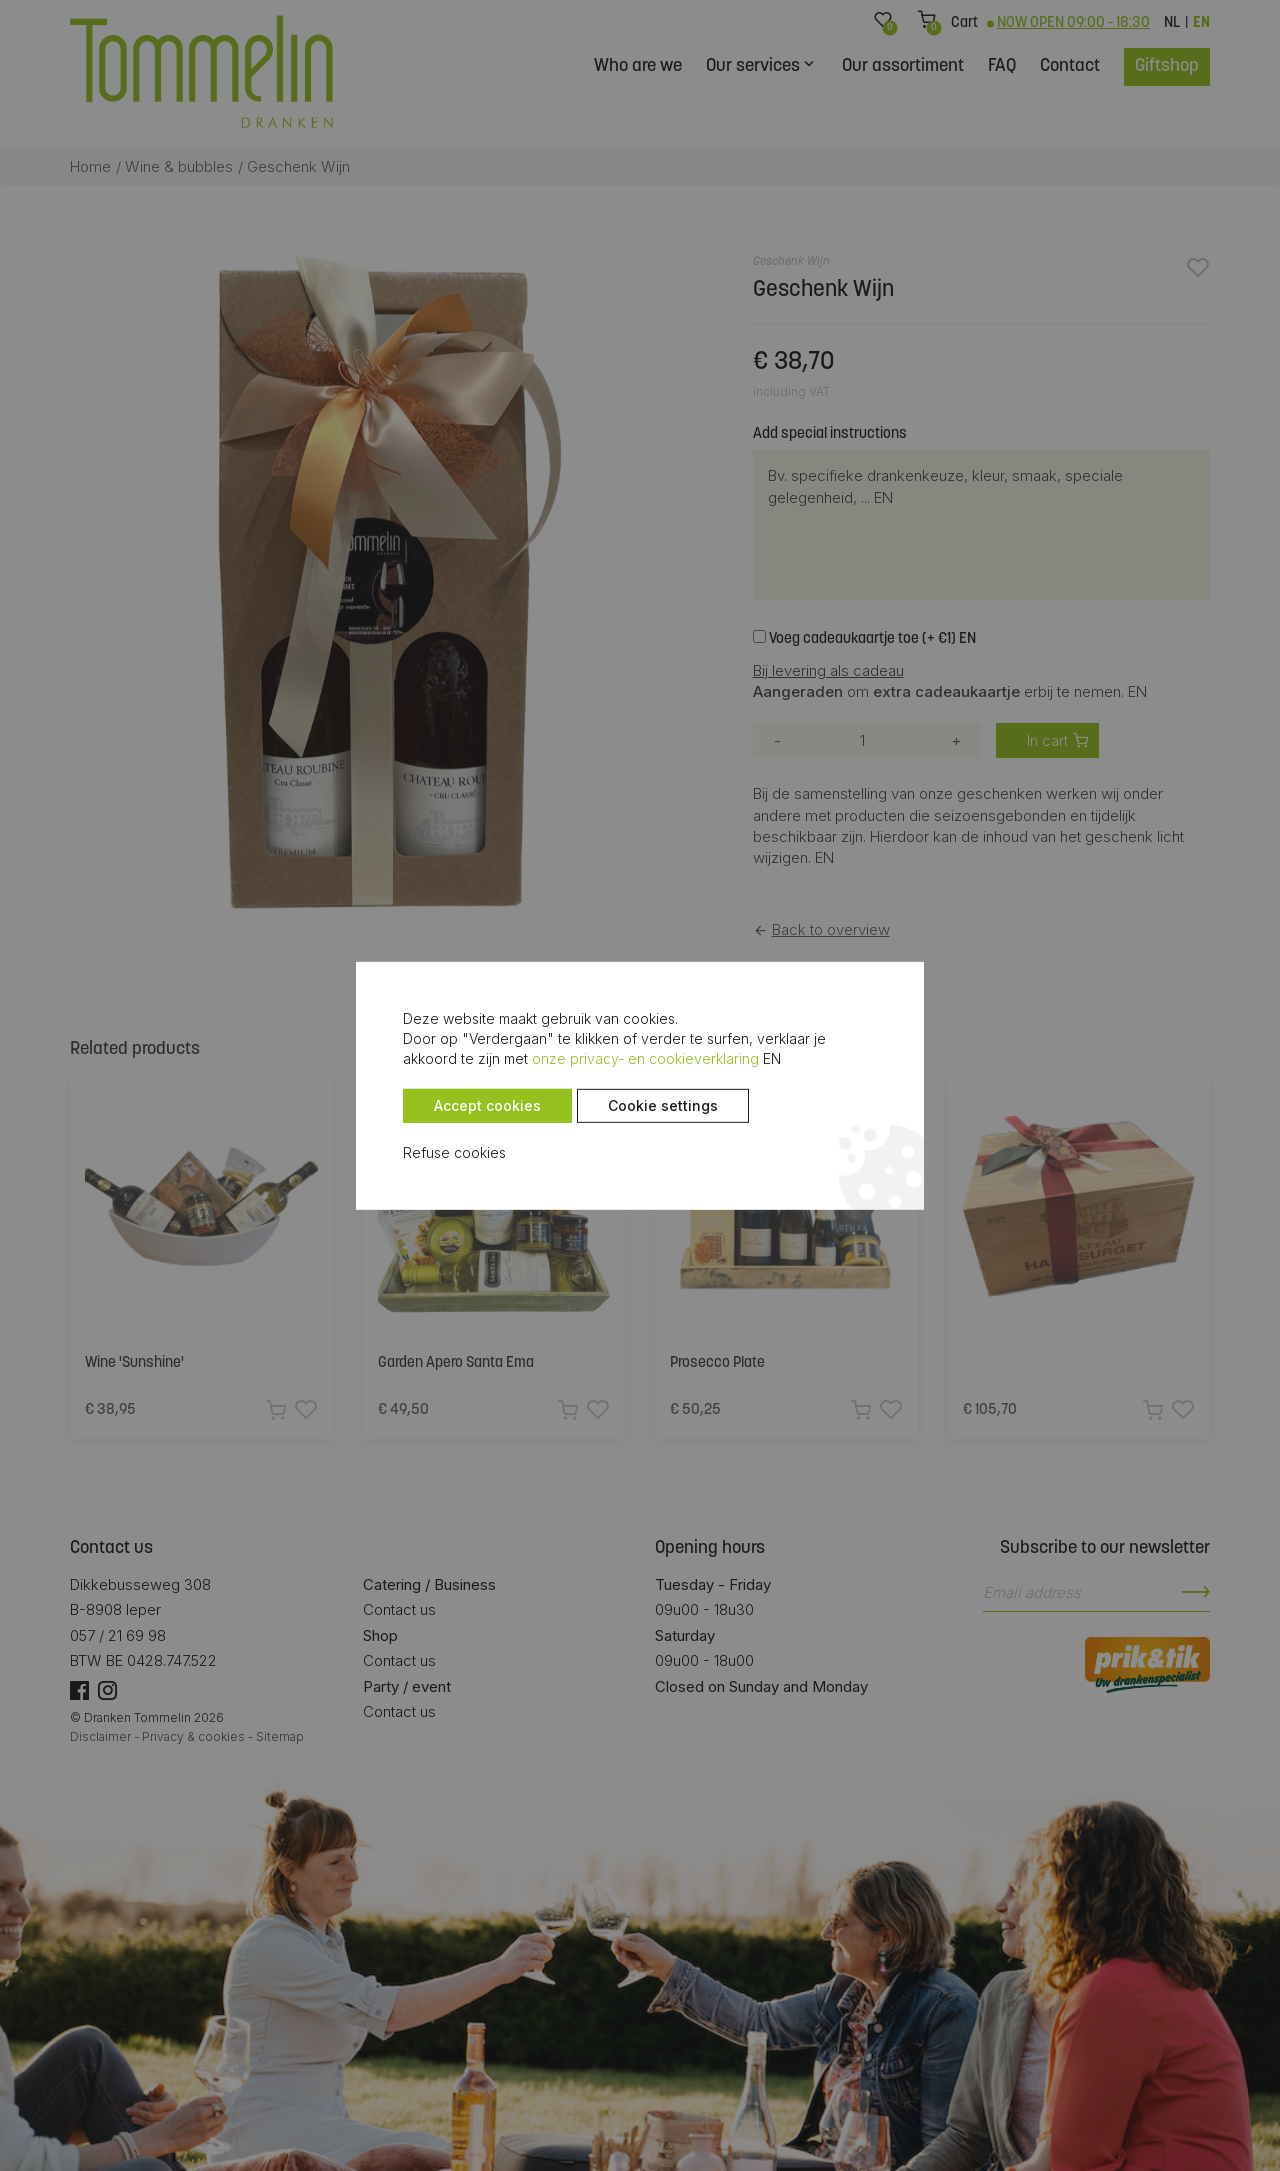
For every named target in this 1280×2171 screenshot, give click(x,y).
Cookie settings (630, 1105)
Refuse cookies (421, 1152)
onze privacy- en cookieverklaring (511, 1058)
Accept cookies (454, 1105)
